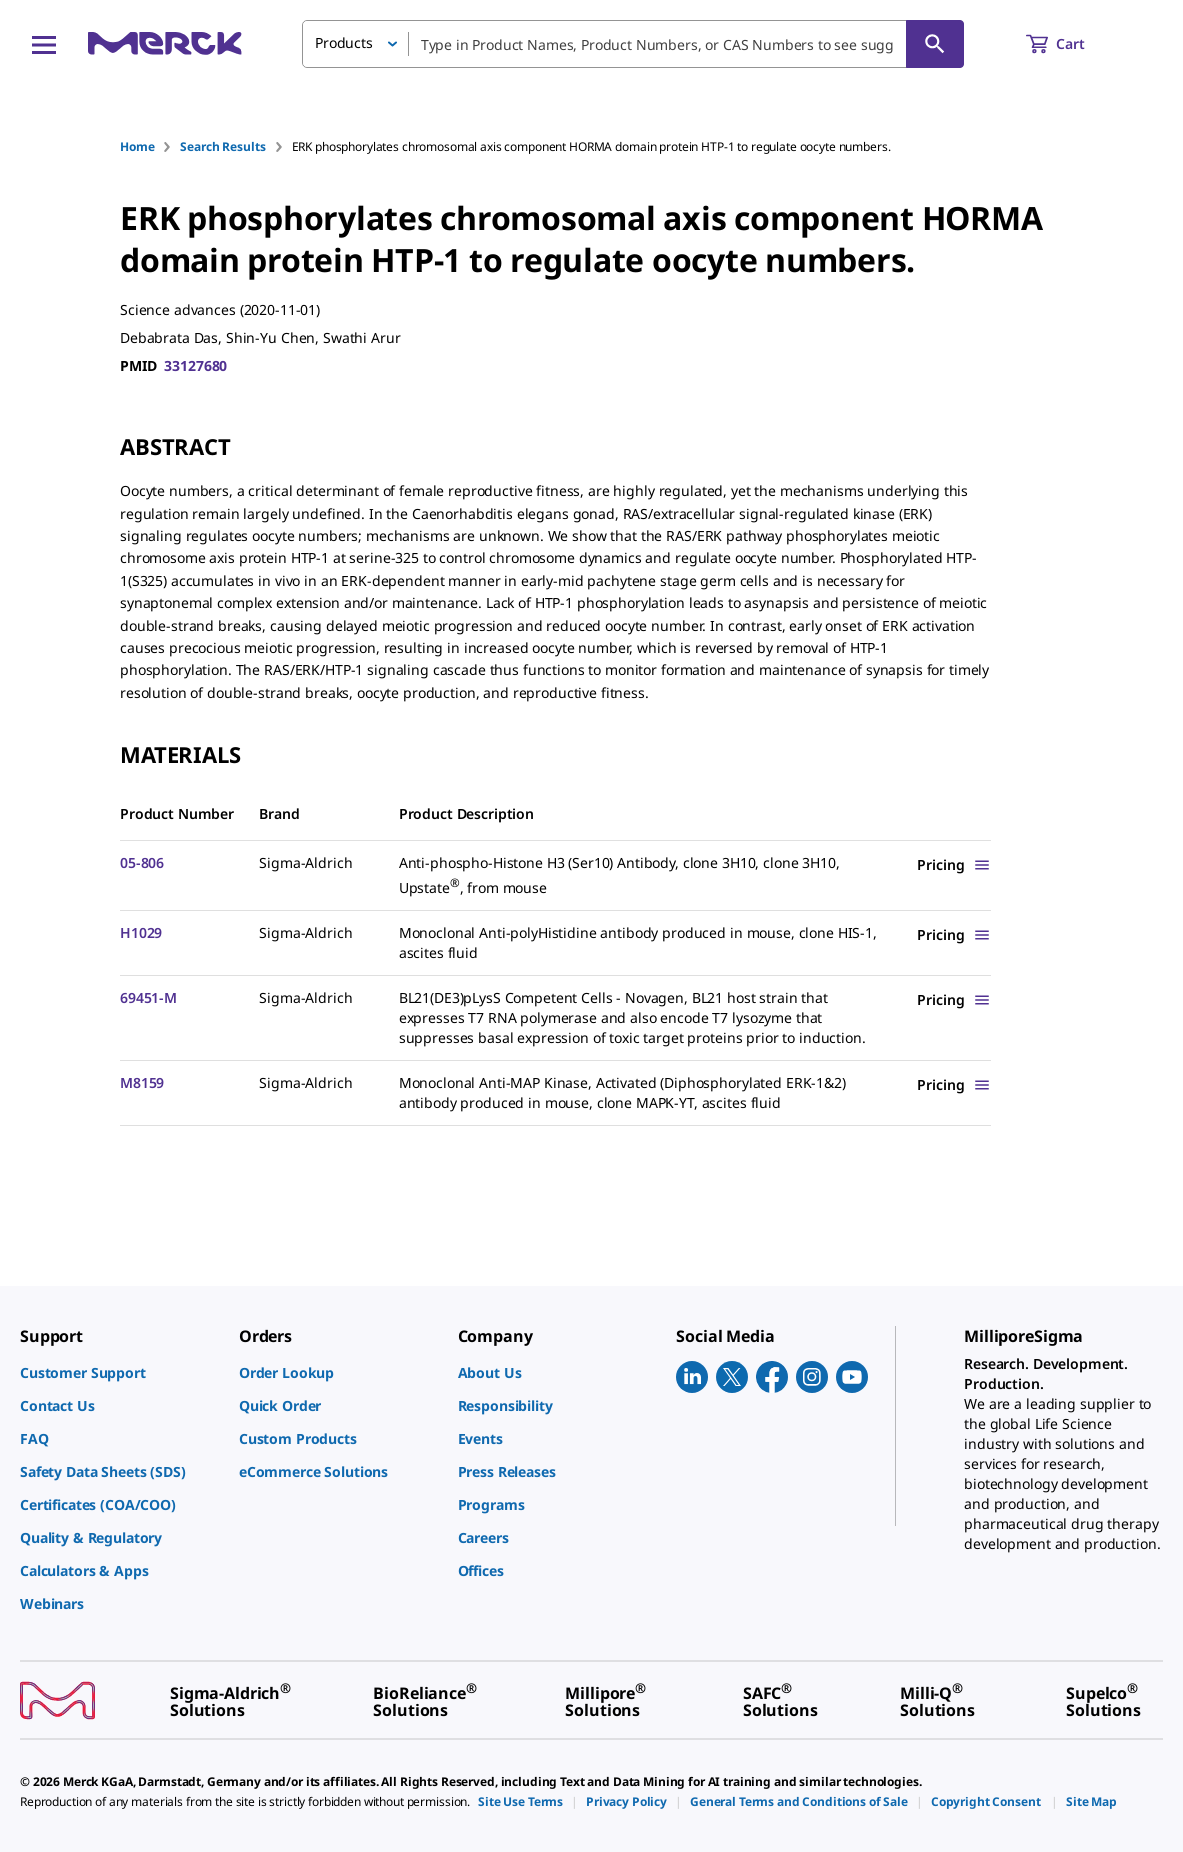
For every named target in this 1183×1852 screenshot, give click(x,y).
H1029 (141, 932)
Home (137, 146)
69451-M (148, 997)
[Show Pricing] (954, 864)
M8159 (142, 1082)
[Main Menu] (44, 44)
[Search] (935, 44)
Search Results (222, 146)
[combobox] (633, 44)
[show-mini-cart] (1073, 44)
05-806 (142, 862)
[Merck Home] (165, 43)
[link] (119, 1372)
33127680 (195, 365)
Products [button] (344, 42)
